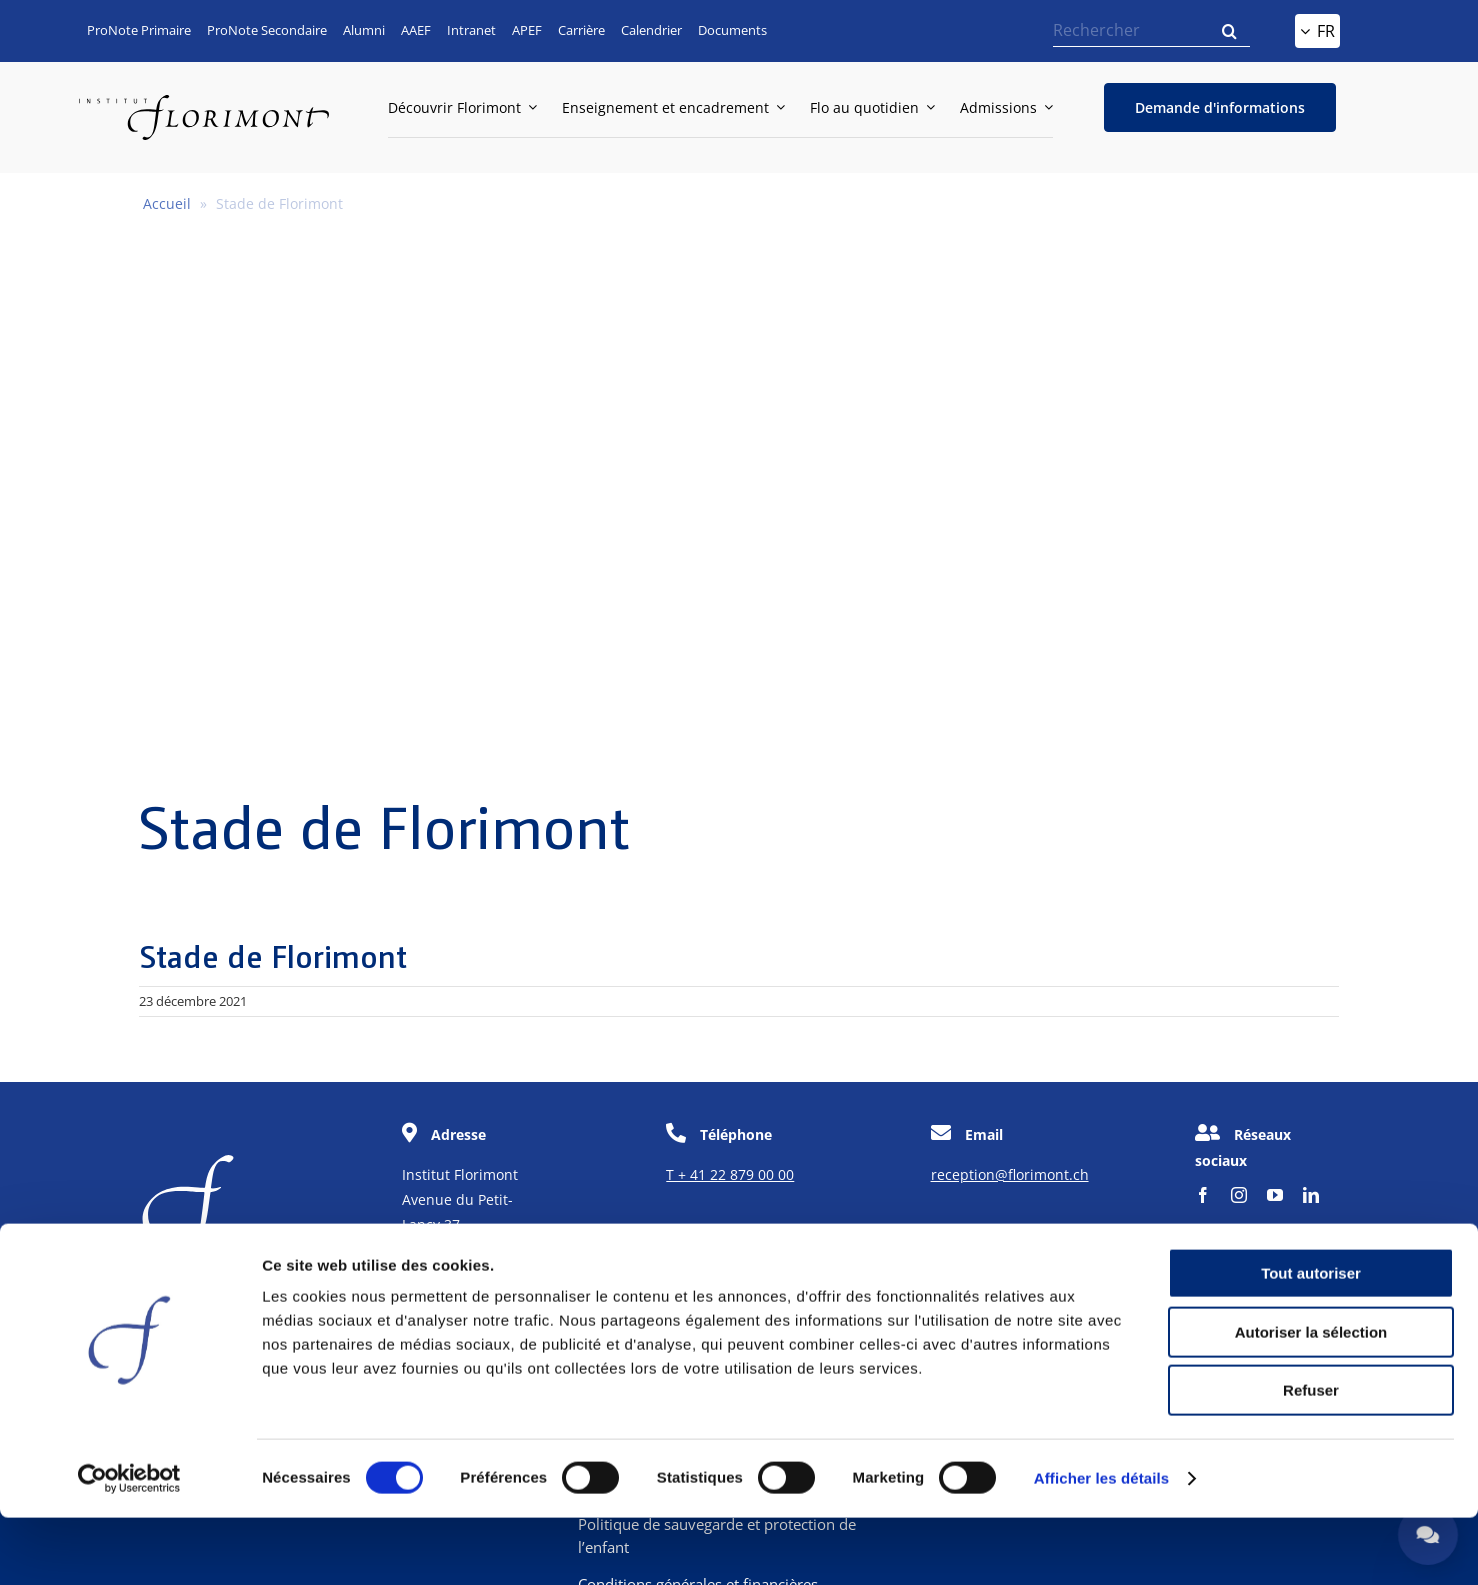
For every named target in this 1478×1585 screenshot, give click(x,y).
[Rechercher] (1151, 31)
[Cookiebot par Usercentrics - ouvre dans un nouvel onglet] (129, 1546)
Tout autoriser (1311, 1340)
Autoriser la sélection (1311, 1399)
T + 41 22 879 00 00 (730, 1174)
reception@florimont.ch (1010, 1174)
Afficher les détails (1101, 1545)
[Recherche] (1230, 31)
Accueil (167, 203)
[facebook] (1203, 1195)
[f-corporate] (188, 1163)
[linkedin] (1311, 1195)
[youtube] (1275, 1195)
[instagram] (1239, 1195)
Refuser (1311, 1457)
